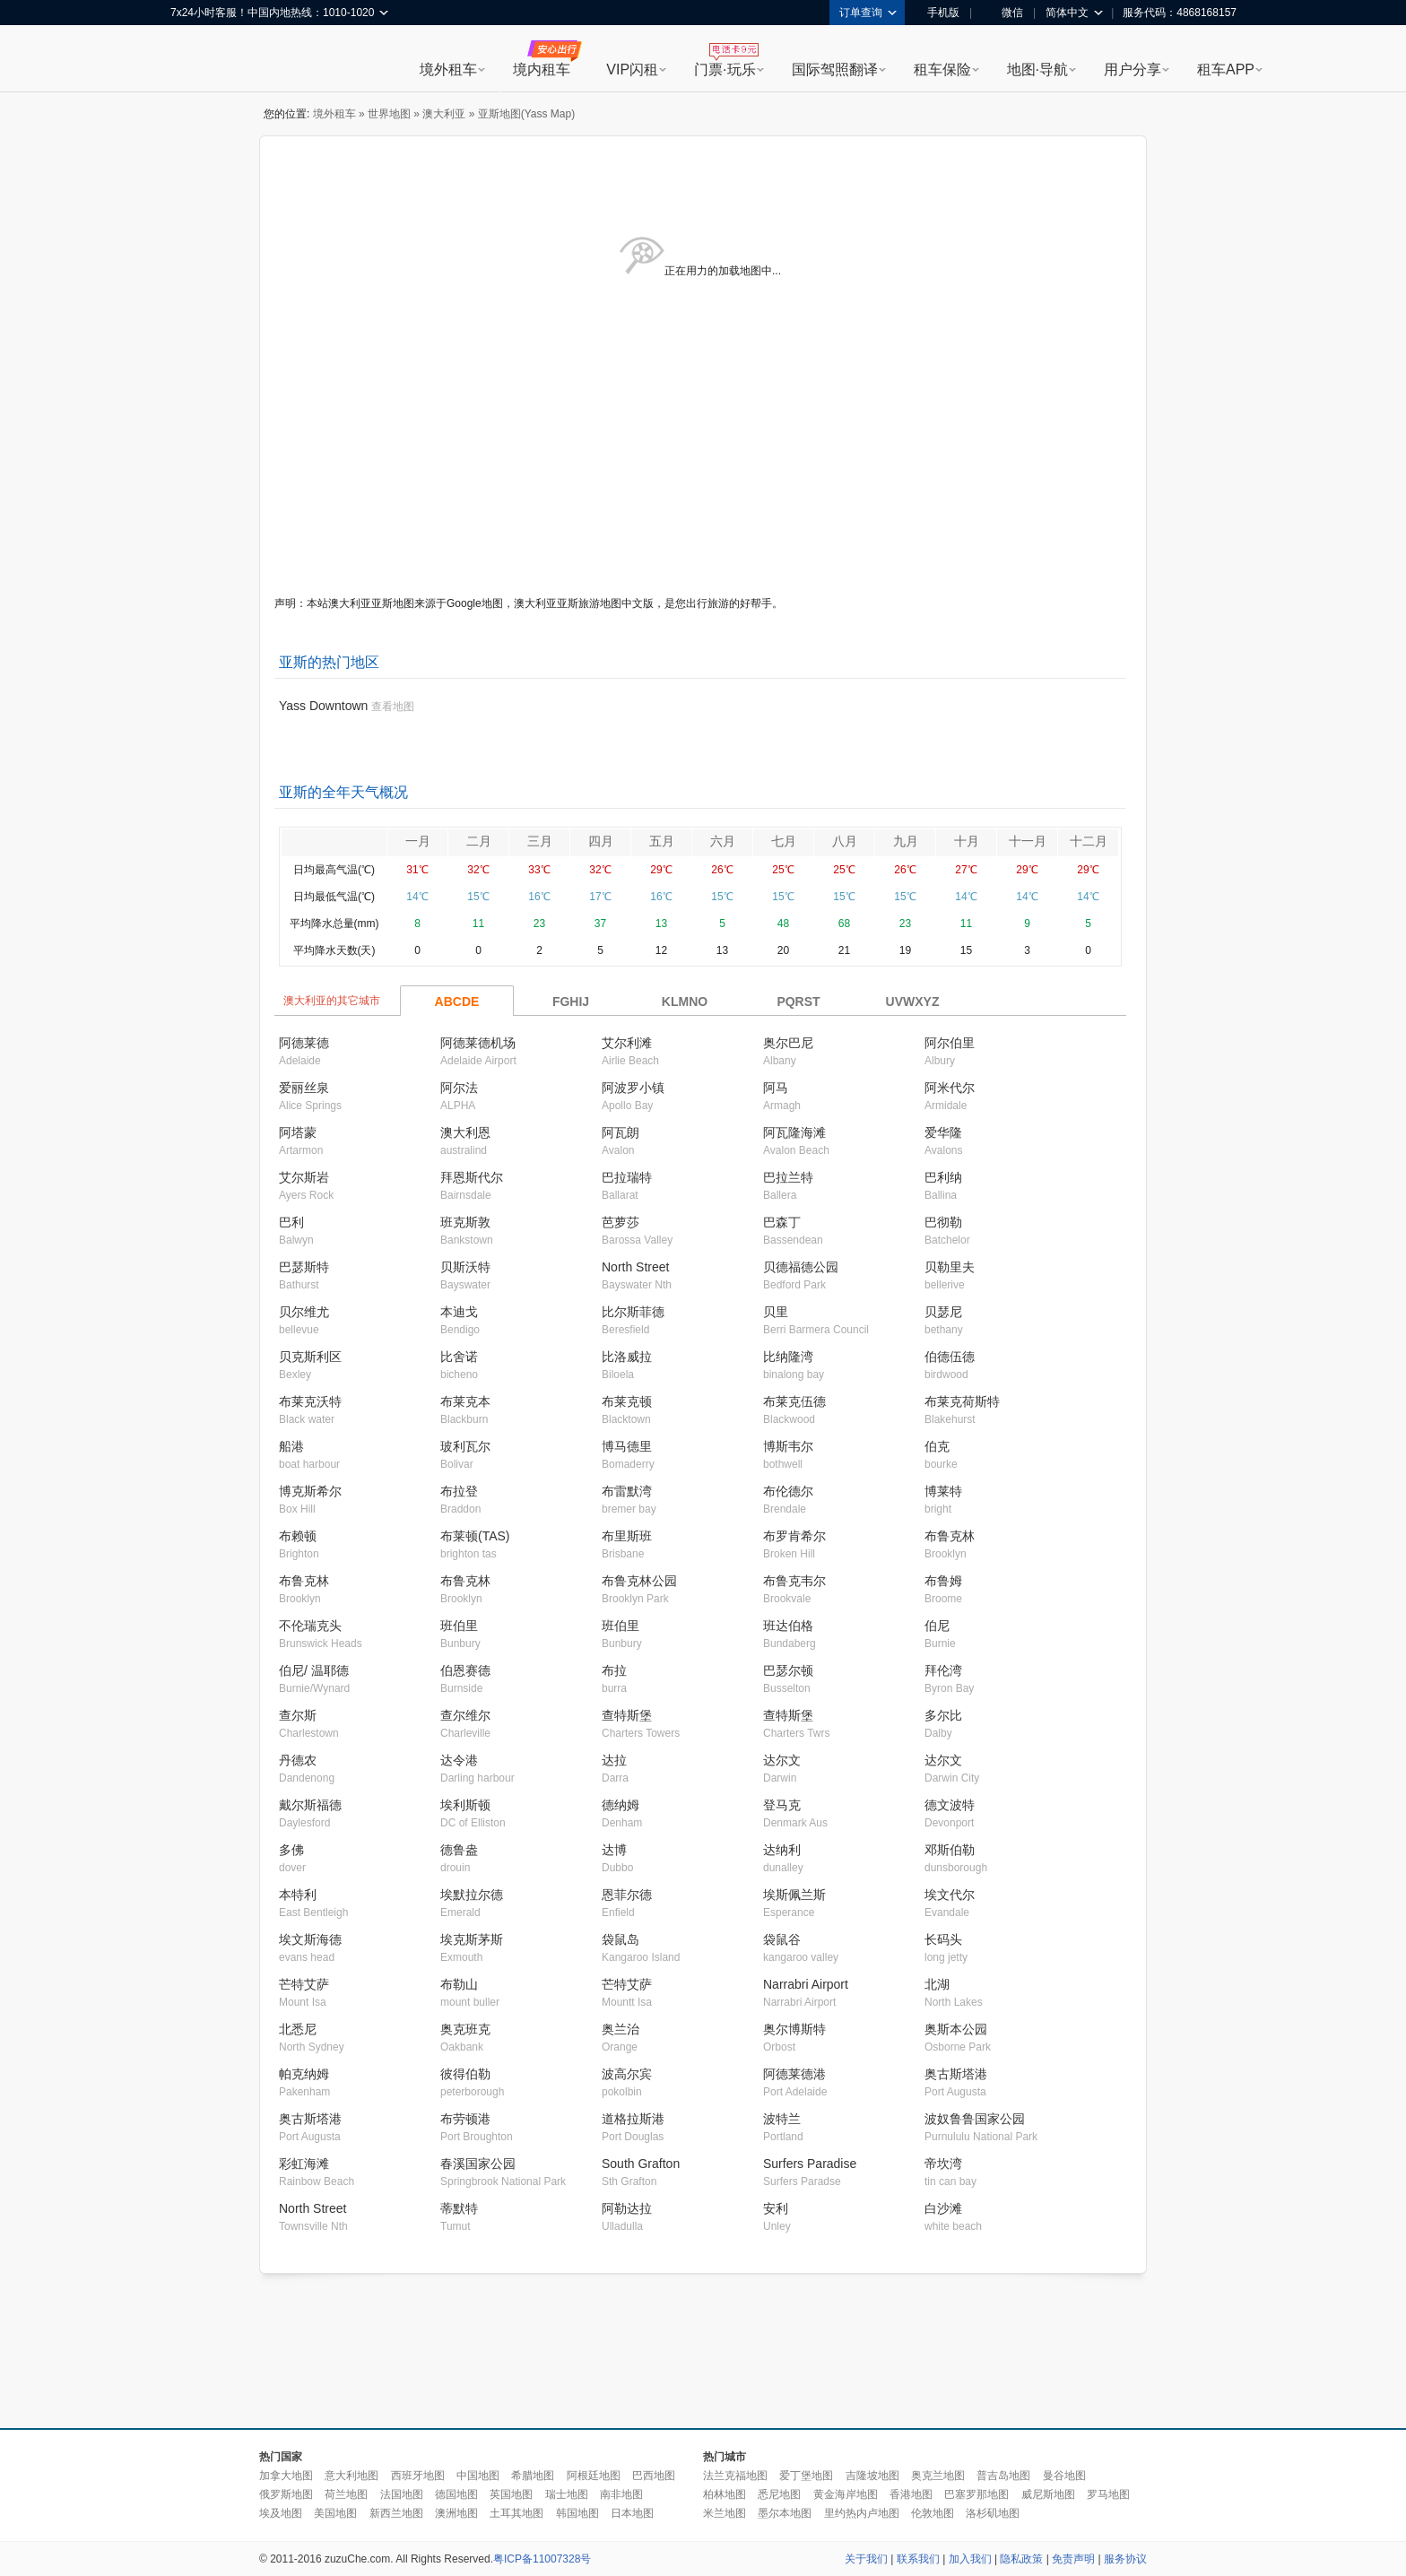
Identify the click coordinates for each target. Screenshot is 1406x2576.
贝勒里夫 (949, 1267)
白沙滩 (943, 2208)
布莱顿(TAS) (475, 1536)
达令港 (459, 1760)
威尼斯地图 (1048, 2494)
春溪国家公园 (478, 2163)
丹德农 (298, 1760)
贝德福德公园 (800, 1267)
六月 (722, 841)
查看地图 (392, 706)
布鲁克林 (949, 1536)
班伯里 (459, 1625)
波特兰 (782, 2119)
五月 (661, 841)
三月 (539, 841)
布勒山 (459, 1984)
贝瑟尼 (943, 1312)
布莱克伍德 (794, 1401)
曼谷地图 (1064, 2475)
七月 (783, 841)
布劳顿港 (465, 2119)
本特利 (298, 1894)
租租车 (192, 60)
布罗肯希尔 (794, 1536)
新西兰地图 (396, 2513)
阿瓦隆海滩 (794, 1132)
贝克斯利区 (310, 1356)
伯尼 (937, 1625)
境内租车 (541, 69)
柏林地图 (724, 2494)
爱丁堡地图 (806, 2475)
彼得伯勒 (465, 2074)
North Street (635, 1267)
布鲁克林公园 (639, 1581)
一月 (417, 841)
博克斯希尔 (310, 1491)
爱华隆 (943, 1132)
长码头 (943, 1939)
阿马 (775, 1087)
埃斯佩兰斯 (794, 1894)
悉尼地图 (779, 2494)
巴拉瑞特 (627, 1177)
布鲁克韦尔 (794, 1581)
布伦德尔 (788, 1491)
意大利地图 (351, 2475)
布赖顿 (298, 1536)
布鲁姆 (943, 1581)
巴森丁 (782, 1222)
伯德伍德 (949, 1356)
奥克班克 (465, 2029)
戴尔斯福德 (310, 1805)
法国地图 (401, 2494)
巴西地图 (653, 2475)
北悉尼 (298, 2029)
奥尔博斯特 (794, 2029)
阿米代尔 (949, 1087)
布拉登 (459, 1491)
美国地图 (335, 2513)
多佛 (291, 1850)
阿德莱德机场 (478, 1043)
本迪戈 (459, 1312)
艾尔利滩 (627, 1043)
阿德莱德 (304, 1043)
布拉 (614, 1670)
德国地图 (456, 2494)
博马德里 (627, 1446)
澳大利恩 (465, 1132)
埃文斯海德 (310, 1939)
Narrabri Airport (805, 1984)
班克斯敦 (465, 1222)
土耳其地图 (516, 2513)
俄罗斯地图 (286, 2494)
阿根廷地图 (594, 2475)
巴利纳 (943, 1177)
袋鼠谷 (782, 1939)
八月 (844, 841)
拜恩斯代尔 (471, 1177)
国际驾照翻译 (835, 69)
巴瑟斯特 (304, 1267)
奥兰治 (620, 2029)
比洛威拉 (627, 1356)
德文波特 (949, 1805)
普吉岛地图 (1003, 2475)
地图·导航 (1037, 69)
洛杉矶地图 (993, 2513)
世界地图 (389, 114)
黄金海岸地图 (845, 2494)
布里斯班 (627, 1536)
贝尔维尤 (304, 1312)
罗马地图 (1108, 2494)
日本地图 (632, 2513)
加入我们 (970, 2559)
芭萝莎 (620, 1222)
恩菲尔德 (627, 1894)
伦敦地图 (932, 2513)
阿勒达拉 (627, 2208)
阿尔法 (459, 1087)
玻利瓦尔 (465, 1446)
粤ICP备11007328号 (542, 2559)
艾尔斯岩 (304, 1177)
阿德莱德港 (794, 2074)
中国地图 (477, 2475)
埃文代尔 (949, 1894)
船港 (291, 1446)
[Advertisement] (703, 2351)
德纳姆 (620, 1805)
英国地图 (511, 2494)
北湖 (937, 1984)
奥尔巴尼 (788, 1043)
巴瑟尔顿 (788, 1670)
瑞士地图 (566, 2494)
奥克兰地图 (938, 2475)
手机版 (937, 12)
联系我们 (918, 2559)
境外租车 (448, 69)
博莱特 (943, 1491)
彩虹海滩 (304, 2163)
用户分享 (1132, 69)
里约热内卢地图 (861, 2513)
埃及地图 (280, 2513)
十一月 (1027, 841)
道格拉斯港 (633, 2119)
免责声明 (1073, 2559)
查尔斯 (298, 1715)
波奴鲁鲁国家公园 (974, 2119)
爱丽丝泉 (304, 1087)
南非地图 (621, 2494)
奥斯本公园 (955, 2029)
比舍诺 (459, 1356)
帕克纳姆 (304, 2074)
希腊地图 (532, 2475)
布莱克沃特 (310, 1401)
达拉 (614, 1760)
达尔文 (782, 1760)
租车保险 (942, 69)
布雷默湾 (627, 1491)
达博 (614, 1850)
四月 (600, 841)
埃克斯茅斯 (471, 1939)
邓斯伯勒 (949, 1850)
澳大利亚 (443, 114)
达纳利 (782, 1850)
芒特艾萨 (304, 1984)
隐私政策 (1021, 2559)
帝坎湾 (943, 2163)
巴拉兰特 (788, 1177)
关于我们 (866, 2559)
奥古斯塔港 (955, 2074)
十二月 (1088, 841)
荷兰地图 (346, 2494)
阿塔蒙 (298, 1132)
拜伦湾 (943, 1670)
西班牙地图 (418, 2475)
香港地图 (911, 2494)
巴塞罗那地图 (976, 2494)
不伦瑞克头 (310, 1625)
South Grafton (641, 2163)
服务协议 (1125, 2559)
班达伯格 (788, 1625)
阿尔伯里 (949, 1043)
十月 (966, 841)
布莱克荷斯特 (962, 1401)
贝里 (775, 1312)
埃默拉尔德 (471, 1894)
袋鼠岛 (620, 1939)
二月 (478, 841)
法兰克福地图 (735, 2475)
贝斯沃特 (465, 1267)
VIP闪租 (632, 69)
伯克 (937, 1446)
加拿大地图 (286, 2475)
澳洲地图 (456, 2513)
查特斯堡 (627, 1715)
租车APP (1225, 69)
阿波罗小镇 (633, 1087)
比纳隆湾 (788, 1356)
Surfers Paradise (809, 2163)
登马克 (782, 1805)
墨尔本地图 (784, 2513)
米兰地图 (724, 2513)
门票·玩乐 (724, 69)
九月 (905, 841)
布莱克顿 (627, 1401)
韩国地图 (577, 2513)
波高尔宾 (627, 2074)
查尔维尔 (465, 1715)
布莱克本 (465, 1401)
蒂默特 (459, 2208)
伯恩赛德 (465, 1670)
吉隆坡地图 (872, 2475)
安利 (775, 2208)
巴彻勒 (943, 1222)
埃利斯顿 (465, 1805)
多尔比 (943, 1715)
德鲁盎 (459, 1850)
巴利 (291, 1222)
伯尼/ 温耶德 (314, 1670)
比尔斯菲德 (633, 1312)
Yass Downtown (323, 705)
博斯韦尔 (788, 1446)
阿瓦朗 (620, 1132)
